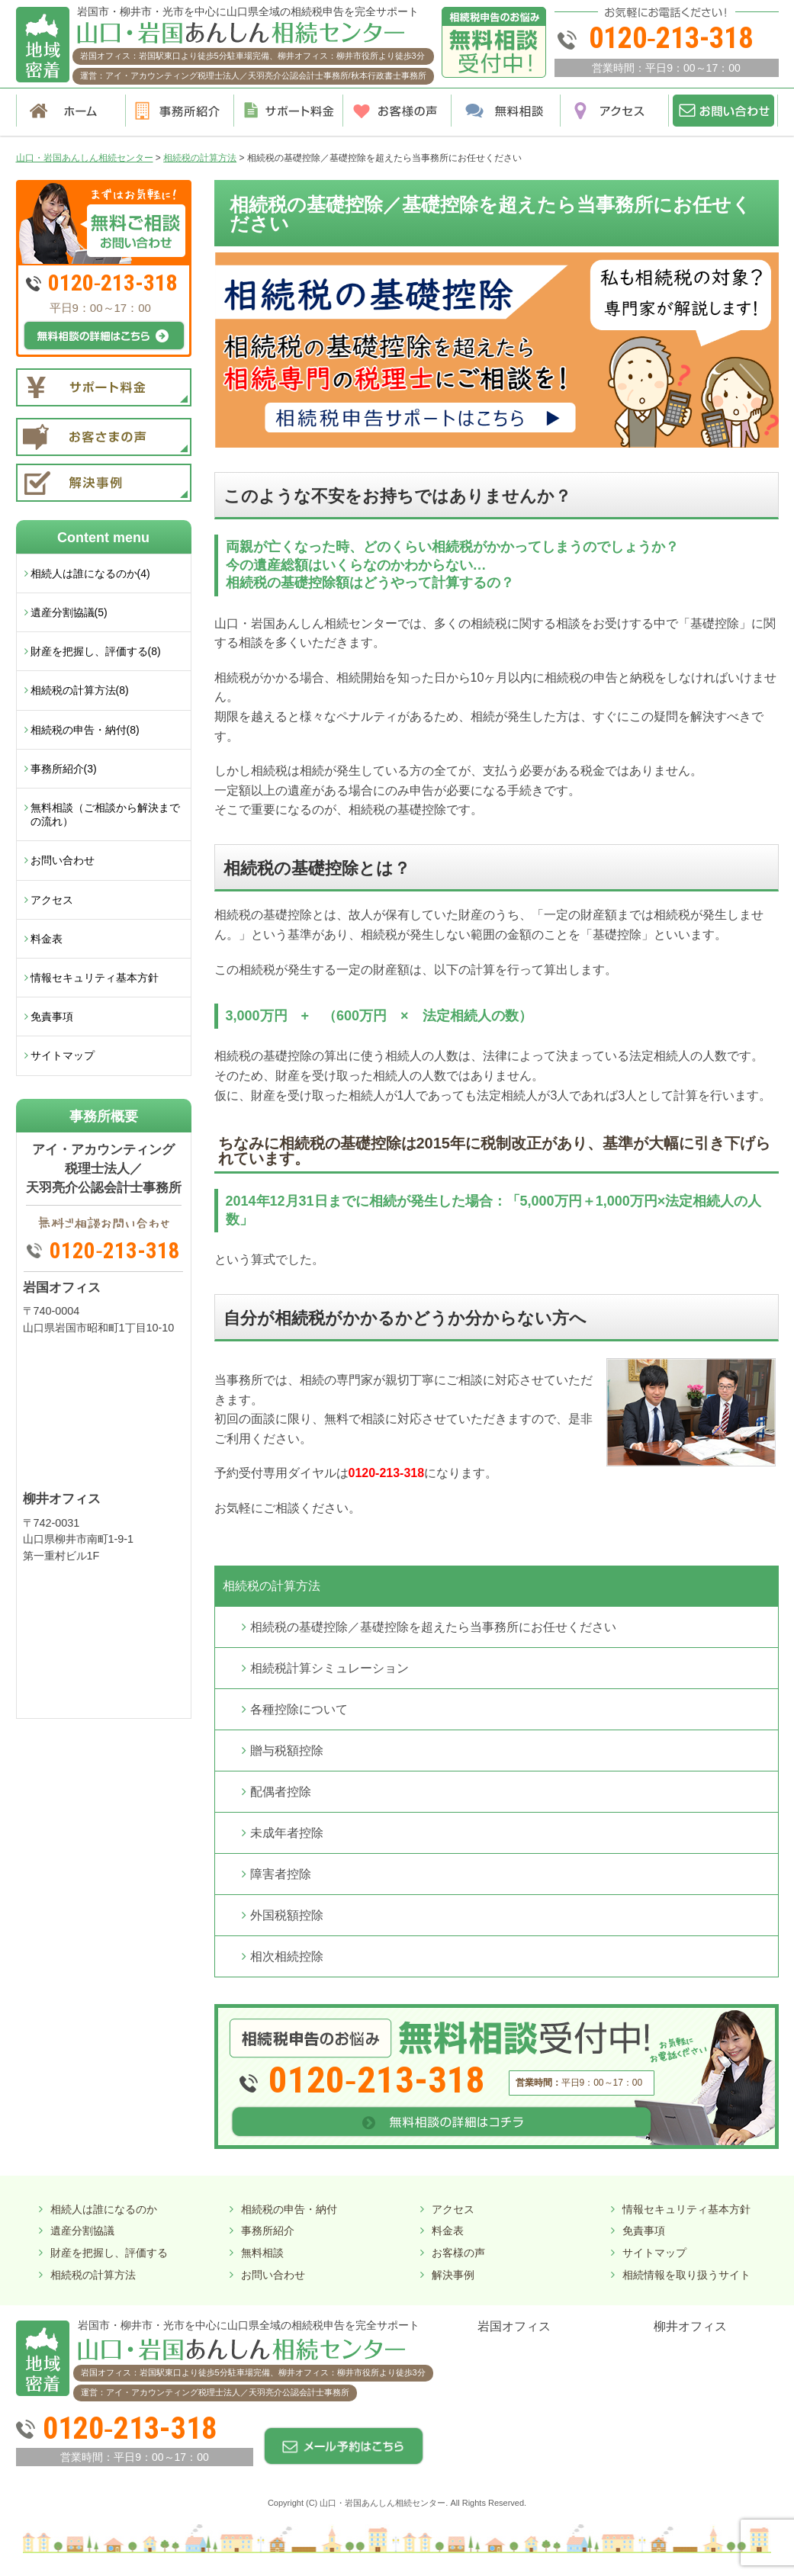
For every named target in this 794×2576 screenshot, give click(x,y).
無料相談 (262, 2253)
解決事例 (453, 2275)
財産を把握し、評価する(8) (96, 651)
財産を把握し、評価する (109, 2253)
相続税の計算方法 (271, 1585)
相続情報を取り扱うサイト (686, 2275)
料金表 (47, 939)
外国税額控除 (286, 1915)
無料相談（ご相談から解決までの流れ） (105, 814)
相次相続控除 (286, 1956)
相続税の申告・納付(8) (85, 730)
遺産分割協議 (82, 2230)
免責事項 (52, 1016)
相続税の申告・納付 (289, 2209)
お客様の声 (458, 2253)
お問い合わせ (63, 860)
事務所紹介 (267, 2230)
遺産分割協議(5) (69, 612)
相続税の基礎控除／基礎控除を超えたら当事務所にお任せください (433, 1626)
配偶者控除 (280, 1791)
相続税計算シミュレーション (329, 1668)
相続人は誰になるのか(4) (90, 573)
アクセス (52, 900)
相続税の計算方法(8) (80, 690)
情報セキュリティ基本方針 (95, 978)
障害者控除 (280, 1874)
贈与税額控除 (286, 1750)
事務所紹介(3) (64, 769)
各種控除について (299, 1709)
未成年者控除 (286, 1832)
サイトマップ (63, 1055)
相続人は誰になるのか (103, 2209)
